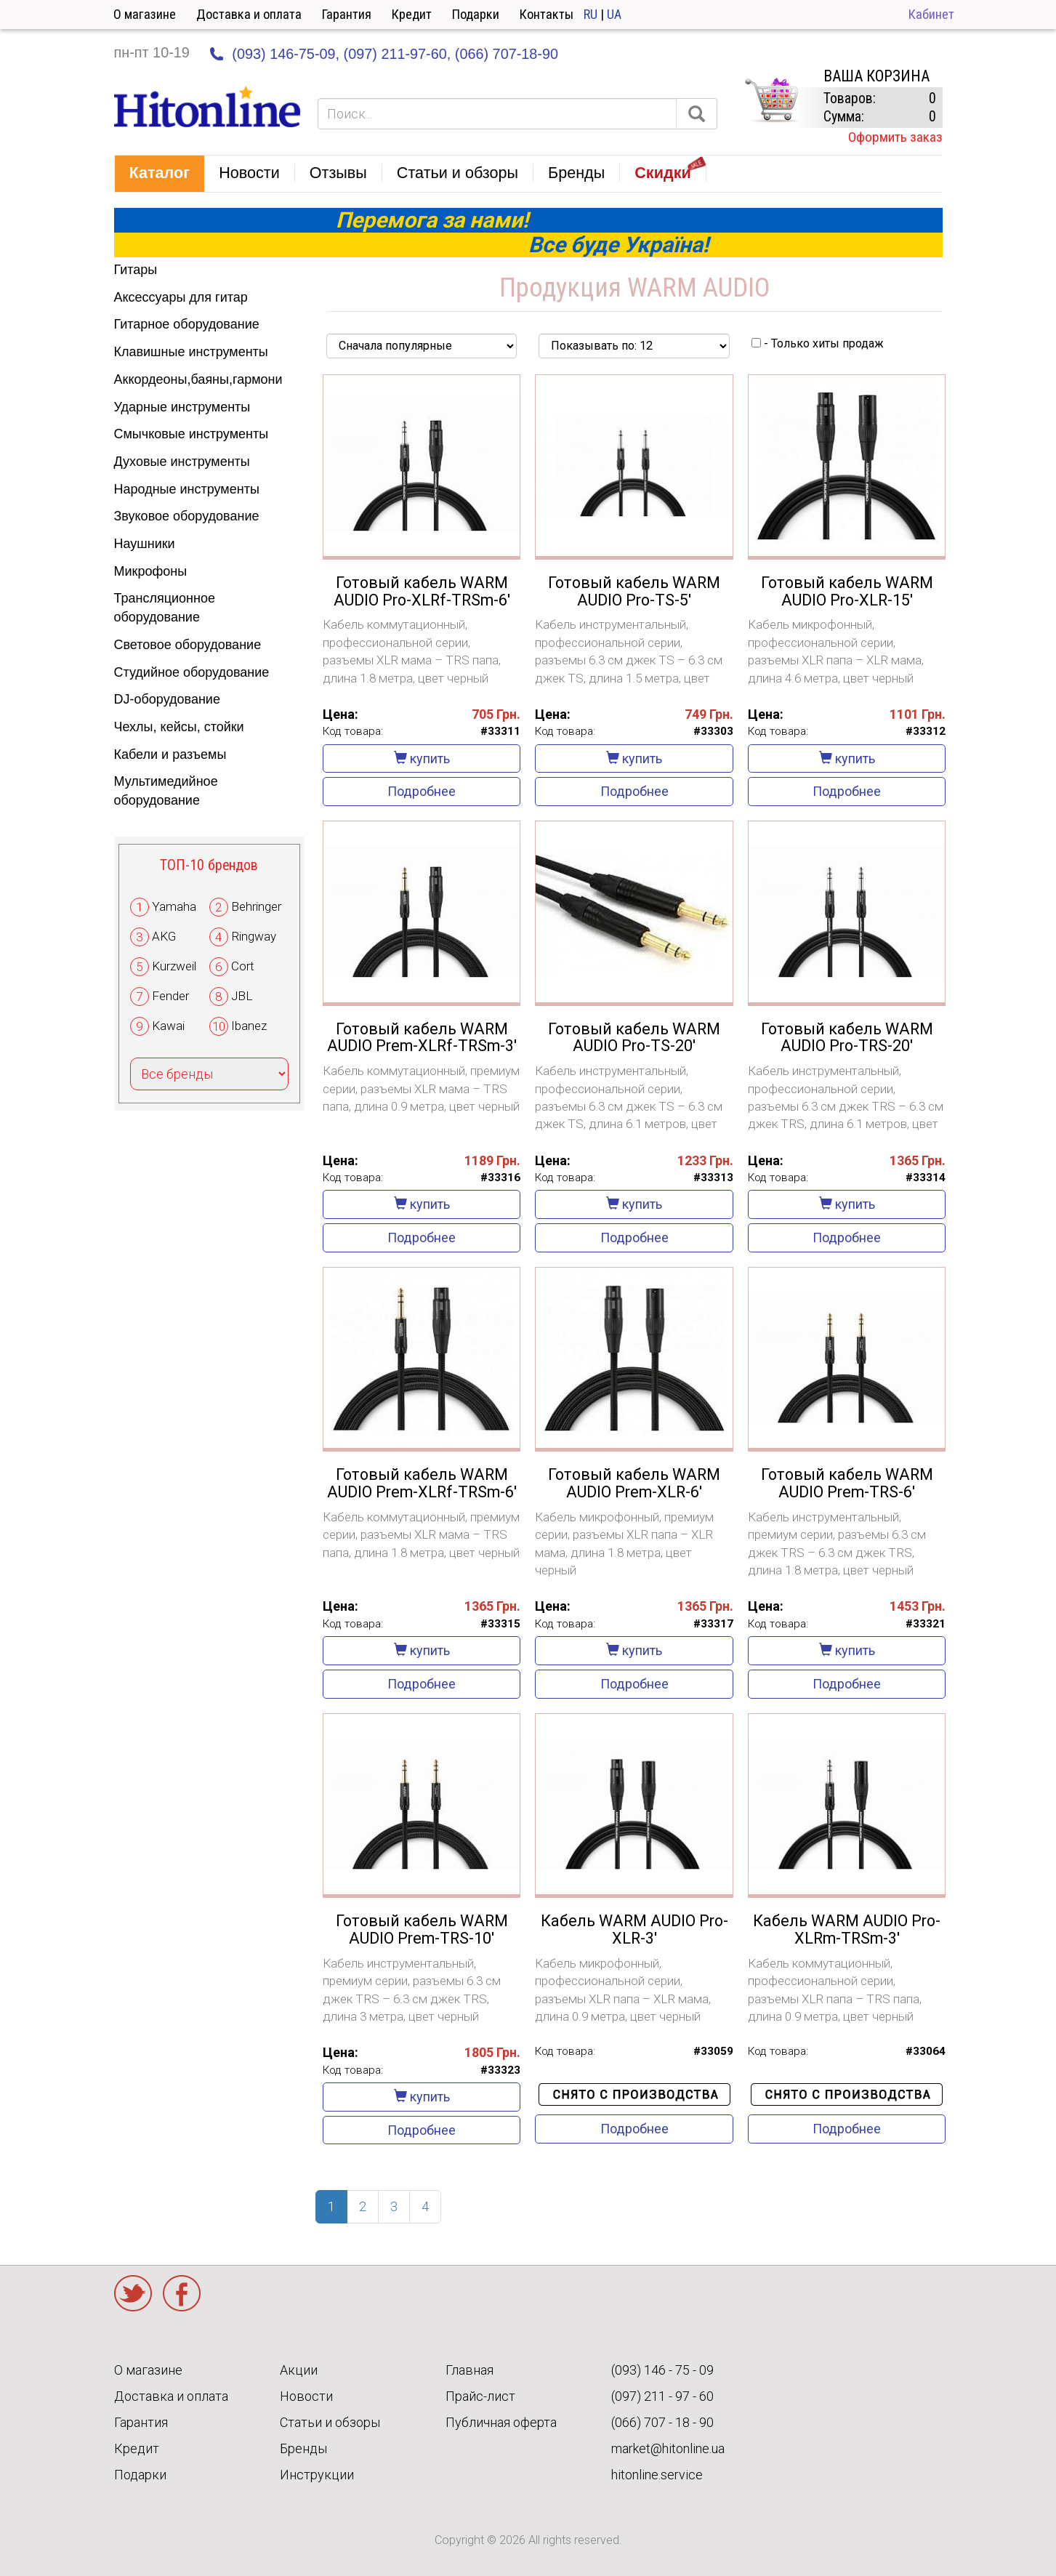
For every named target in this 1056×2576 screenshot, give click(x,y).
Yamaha (174, 906)
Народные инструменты (186, 489)
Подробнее (421, 791)
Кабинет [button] (931, 14)
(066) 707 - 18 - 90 (662, 2422)
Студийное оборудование (192, 672)
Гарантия (346, 14)
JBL (241, 996)
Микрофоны (151, 571)
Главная (469, 2370)
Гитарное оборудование (186, 324)
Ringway (253, 936)
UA (614, 14)
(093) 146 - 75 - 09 (662, 2370)
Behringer (256, 906)
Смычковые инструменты (191, 434)
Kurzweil (174, 966)
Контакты (546, 14)
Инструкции (317, 2474)
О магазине (144, 14)
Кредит (412, 14)
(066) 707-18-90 (506, 54)
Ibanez (249, 1025)
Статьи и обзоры (330, 2422)
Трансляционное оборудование (164, 607)
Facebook (182, 2293)
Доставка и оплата (249, 14)
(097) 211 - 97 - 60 (662, 2396)
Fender (170, 996)
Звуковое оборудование (186, 516)
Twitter (133, 2293)
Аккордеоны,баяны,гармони (198, 379)
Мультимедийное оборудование (166, 791)
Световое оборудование (188, 644)
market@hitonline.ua (668, 2448)
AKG (164, 936)
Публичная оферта (501, 2422)
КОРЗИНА (771, 100)
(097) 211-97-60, (397, 54)
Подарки (475, 14)
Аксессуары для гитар (181, 297)
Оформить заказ (895, 137)
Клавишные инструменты (191, 352)
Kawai (168, 1025)
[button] (160, 174)
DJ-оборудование (167, 699)
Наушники (144, 543)
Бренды (303, 2448)
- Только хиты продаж (817, 343)
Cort (242, 966)
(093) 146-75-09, (285, 54)
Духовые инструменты (182, 461)
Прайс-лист (480, 2396)
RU (590, 14)
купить (422, 758)
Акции (299, 2370)
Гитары (136, 269)
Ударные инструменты (182, 407)
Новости (306, 2396)
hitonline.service (657, 2474)
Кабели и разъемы (170, 754)
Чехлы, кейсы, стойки (179, 727)
